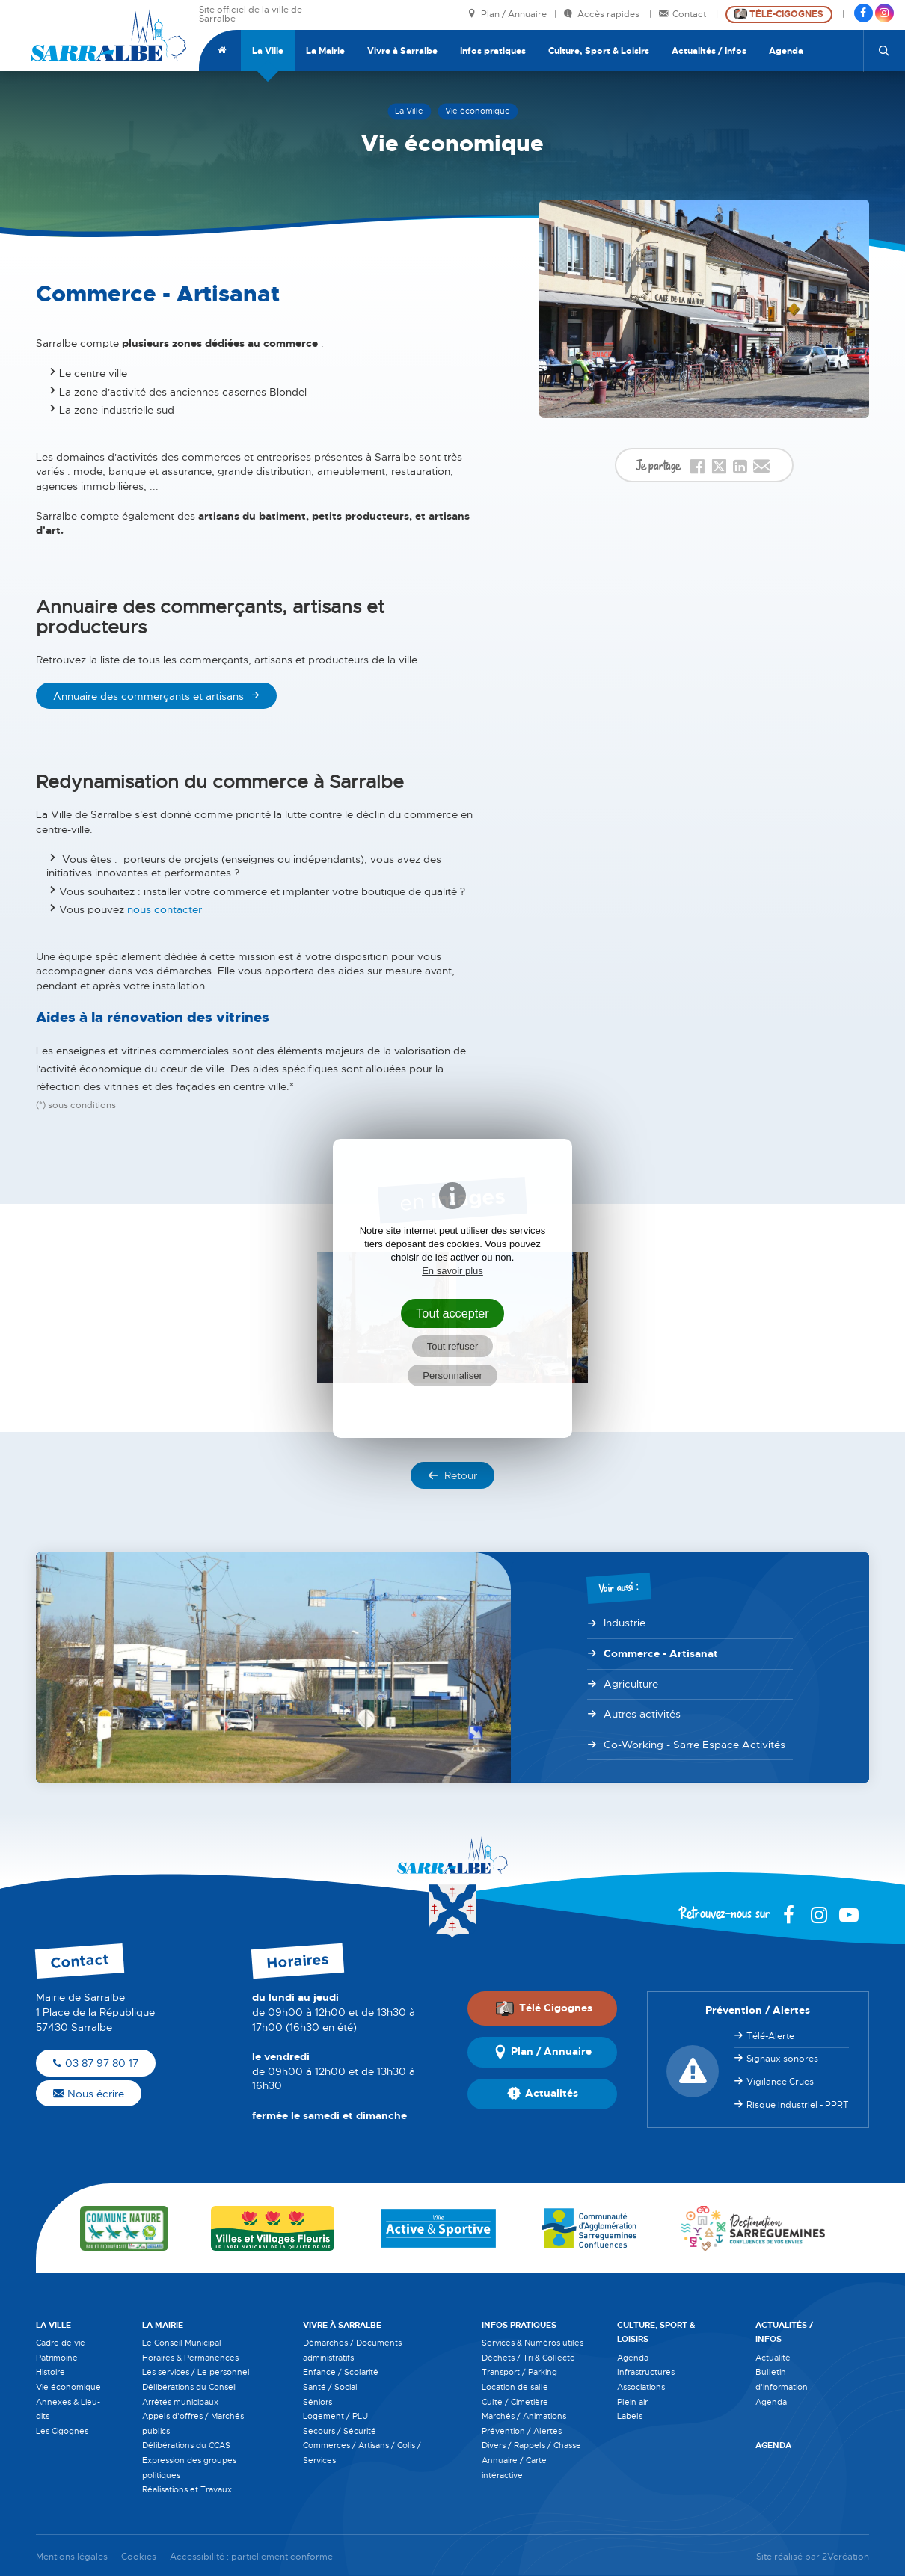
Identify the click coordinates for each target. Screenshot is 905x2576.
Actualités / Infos (709, 51)
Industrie (624, 1622)
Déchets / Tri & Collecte (528, 2357)
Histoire (50, 2372)
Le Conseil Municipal (181, 2342)
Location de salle (515, 2387)
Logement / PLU (335, 2416)
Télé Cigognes (543, 2008)
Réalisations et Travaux (187, 2489)
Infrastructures (646, 2372)
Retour (452, 1475)
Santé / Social (330, 2387)
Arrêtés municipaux (180, 2402)
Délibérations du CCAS (186, 2445)
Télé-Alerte (770, 2036)
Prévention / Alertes (522, 2431)
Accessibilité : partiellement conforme (251, 2557)
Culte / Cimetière (515, 2402)
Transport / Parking (519, 2372)
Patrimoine (57, 2357)
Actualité (773, 2357)
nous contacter (164, 909)
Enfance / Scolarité (340, 2372)
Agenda (786, 51)
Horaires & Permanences (190, 2357)
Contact (683, 14)
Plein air (632, 2402)
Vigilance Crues (780, 2082)
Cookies (138, 2557)
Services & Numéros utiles (532, 2342)
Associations (641, 2387)
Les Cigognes (62, 2431)
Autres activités (642, 1714)
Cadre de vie (60, 2342)
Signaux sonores (782, 2059)
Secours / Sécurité (339, 2431)
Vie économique (68, 2387)
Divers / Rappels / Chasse (531, 2445)
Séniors (317, 2402)
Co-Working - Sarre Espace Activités (694, 1744)
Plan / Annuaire (507, 14)
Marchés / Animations (524, 2416)
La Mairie (325, 51)
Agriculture (631, 1684)
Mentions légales (72, 2557)
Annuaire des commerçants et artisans (148, 696)
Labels (629, 2416)
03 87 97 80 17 (95, 2063)
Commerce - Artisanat (661, 1653)
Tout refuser (453, 1346)
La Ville (267, 51)
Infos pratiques (493, 51)
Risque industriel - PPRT (797, 2105)
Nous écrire (88, 2093)
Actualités (542, 2093)
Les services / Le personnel (196, 2372)
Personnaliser (452, 1375)
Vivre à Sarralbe (402, 51)
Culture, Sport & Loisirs (598, 51)
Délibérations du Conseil (189, 2387)
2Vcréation (845, 2557)
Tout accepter (452, 1313)
